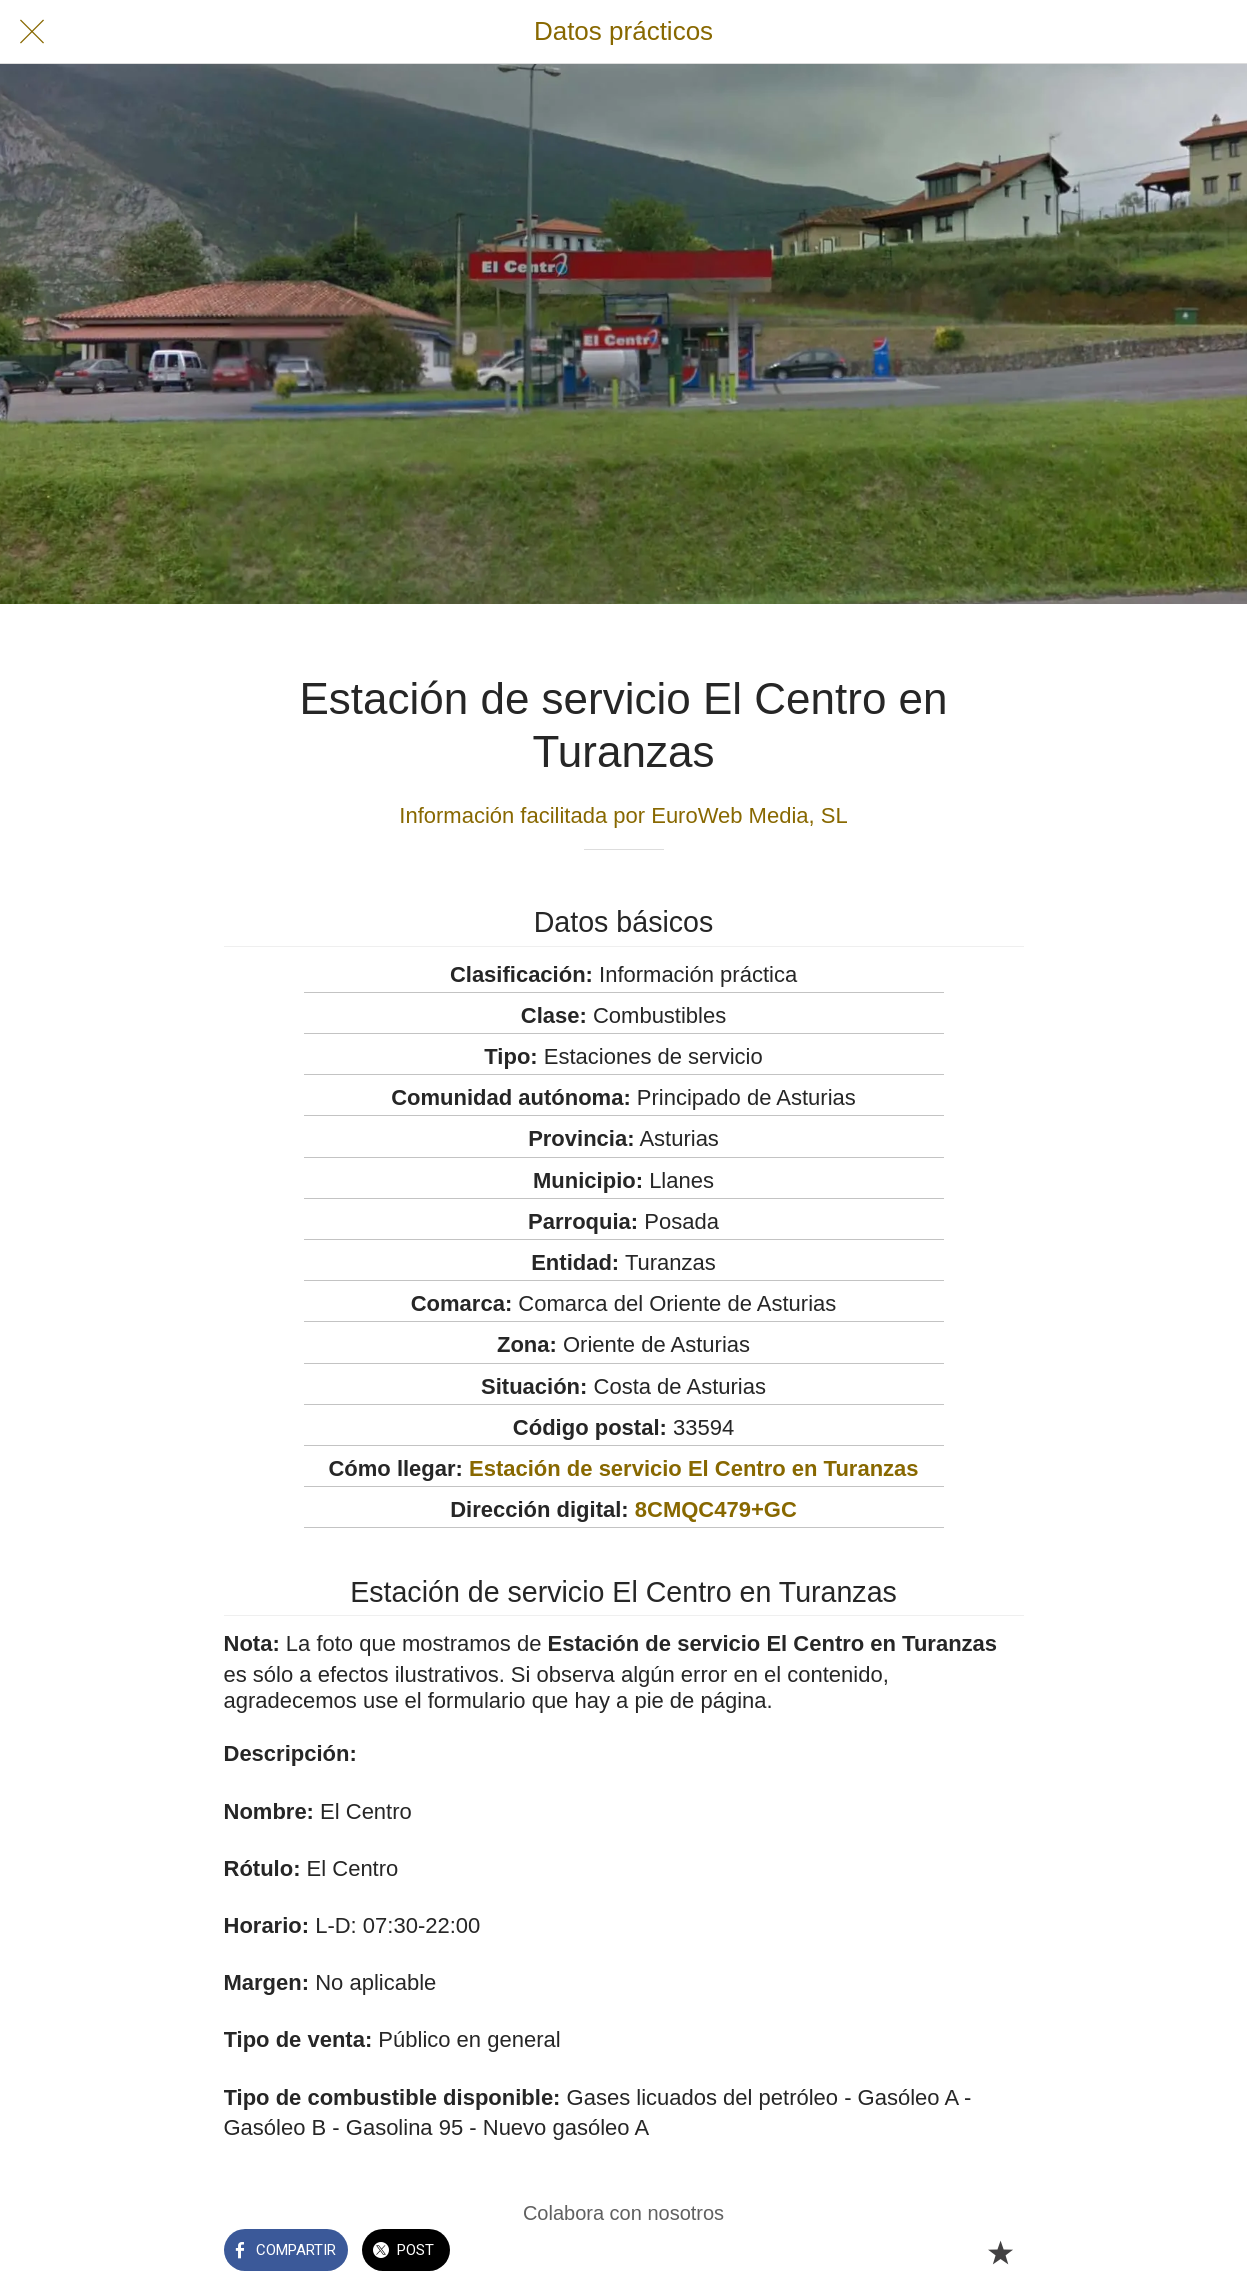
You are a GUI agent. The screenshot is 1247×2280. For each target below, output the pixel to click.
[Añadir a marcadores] (1000, 2252)
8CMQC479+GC (716, 1509)
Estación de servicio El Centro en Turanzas (694, 1468)
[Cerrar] (32, 32)
